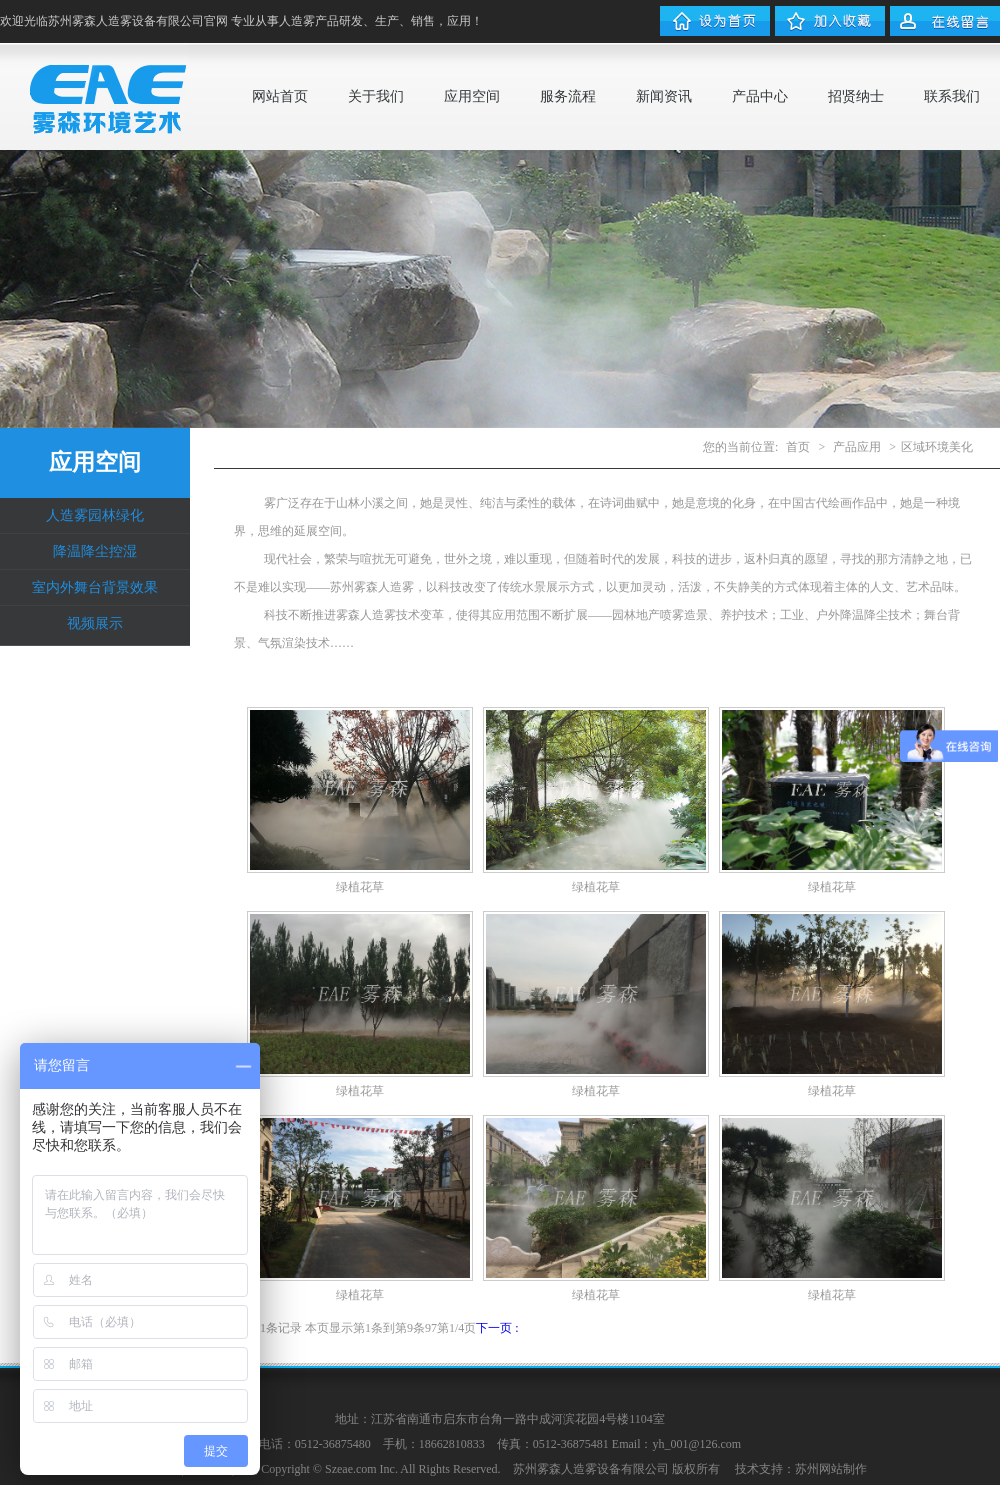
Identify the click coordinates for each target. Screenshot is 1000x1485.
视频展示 (95, 623)
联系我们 (952, 96)
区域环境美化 (937, 447)
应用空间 (472, 96)
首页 (798, 447)
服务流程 (568, 96)
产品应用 (857, 447)
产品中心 (760, 96)
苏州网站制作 (831, 1469)
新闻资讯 (664, 96)
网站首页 (280, 96)
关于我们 (376, 96)
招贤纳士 (856, 96)
